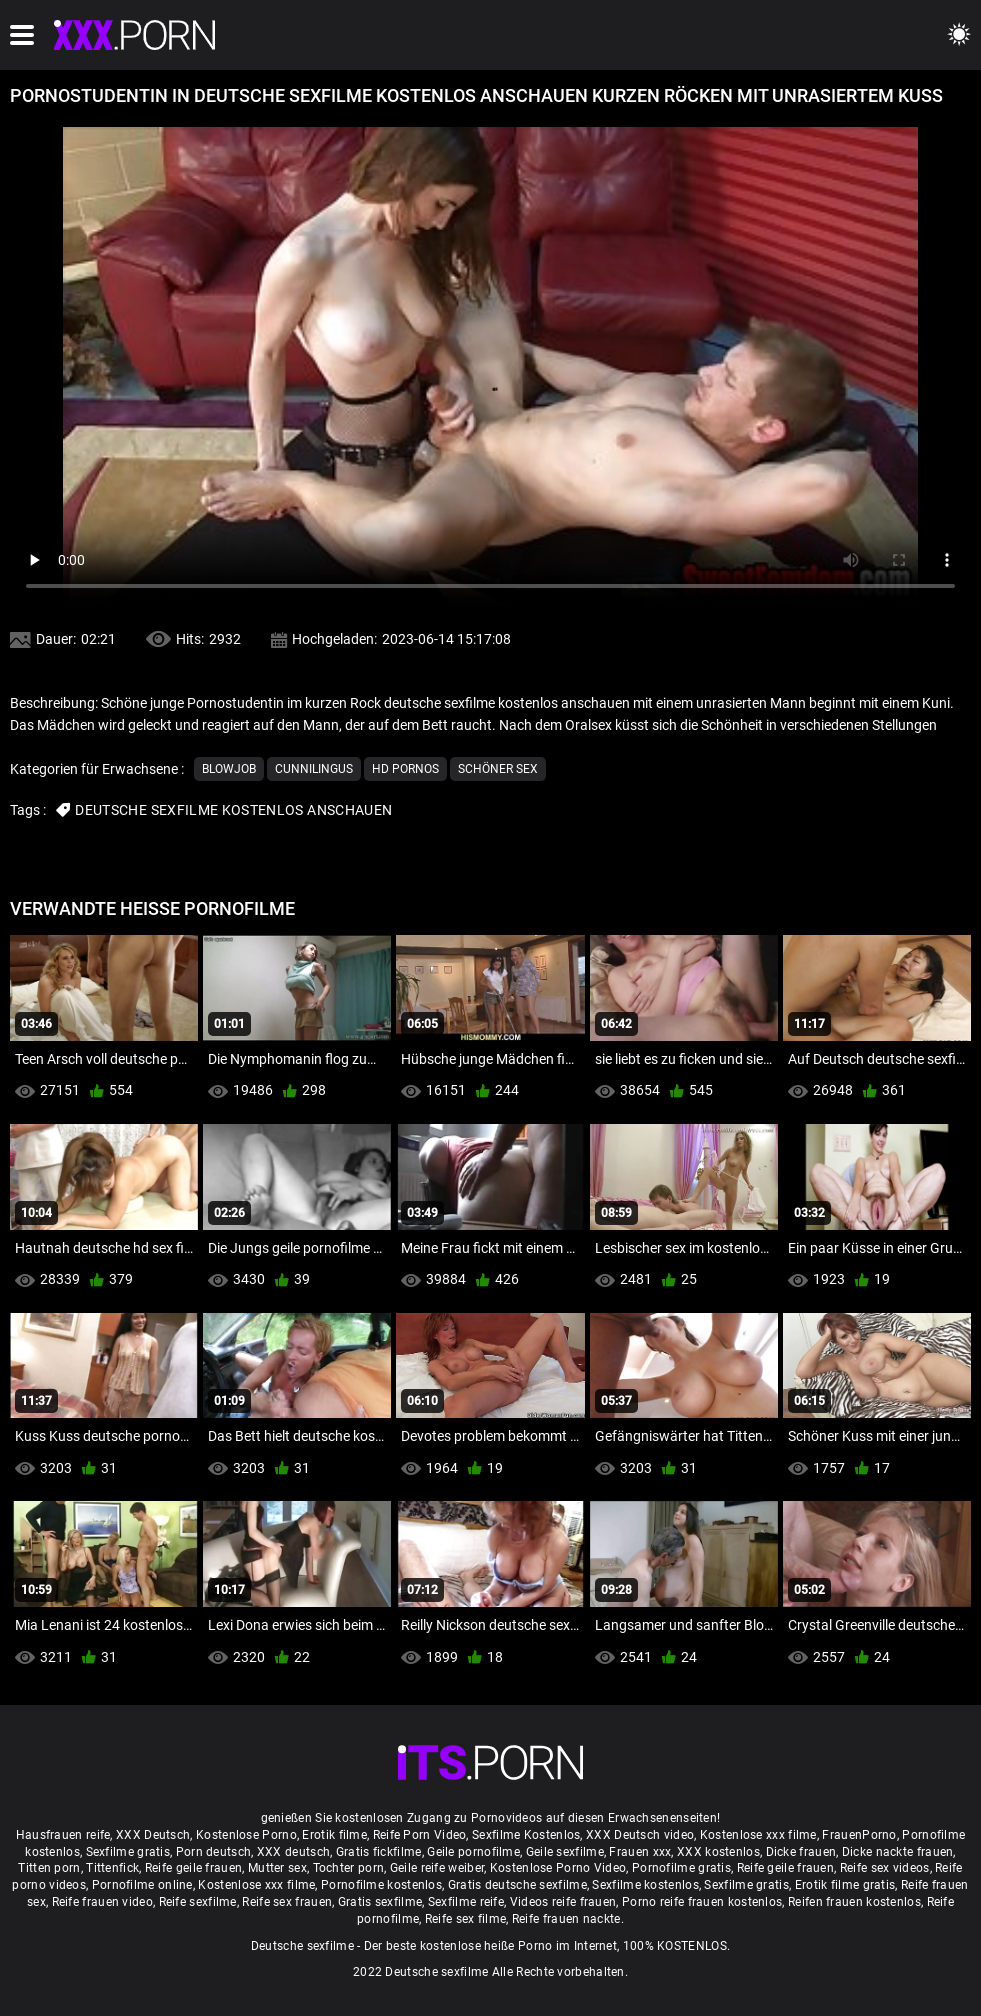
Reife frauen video (102, 1902)
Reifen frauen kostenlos (854, 1902)
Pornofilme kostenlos (381, 1885)
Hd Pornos (405, 769)
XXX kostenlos (718, 1852)
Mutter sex (277, 1868)
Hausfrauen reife (63, 1835)
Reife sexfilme (198, 1902)
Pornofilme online (142, 1885)
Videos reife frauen (563, 1902)
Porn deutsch (214, 1852)
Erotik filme (334, 1835)
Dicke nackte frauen (898, 1852)
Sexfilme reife (466, 1902)
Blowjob (229, 769)
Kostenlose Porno (246, 1835)
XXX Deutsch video (640, 1835)
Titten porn (49, 1868)
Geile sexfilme (565, 1852)
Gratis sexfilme (380, 1902)
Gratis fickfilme (379, 1852)
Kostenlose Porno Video (558, 1868)
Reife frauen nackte (566, 1919)
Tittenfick (112, 1868)
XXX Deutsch (153, 1835)
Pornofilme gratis (681, 1868)
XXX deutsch (293, 1852)
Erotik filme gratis (845, 1885)
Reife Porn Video (420, 1835)
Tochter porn (349, 1868)
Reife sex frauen (287, 1902)
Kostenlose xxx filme (758, 1835)
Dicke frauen (801, 1852)
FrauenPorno (859, 1835)
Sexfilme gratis (128, 1852)
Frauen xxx (640, 1852)
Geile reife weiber (437, 1868)
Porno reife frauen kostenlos (702, 1902)
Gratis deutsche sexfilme (517, 1885)
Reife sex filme (466, 1919)
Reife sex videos (885, 1868)
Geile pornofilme (473, 1852)
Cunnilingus (314, 769)
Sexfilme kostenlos (645, 1885)
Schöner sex (498, 769)
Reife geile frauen (193, 1868)
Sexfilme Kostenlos (526, 1835)
